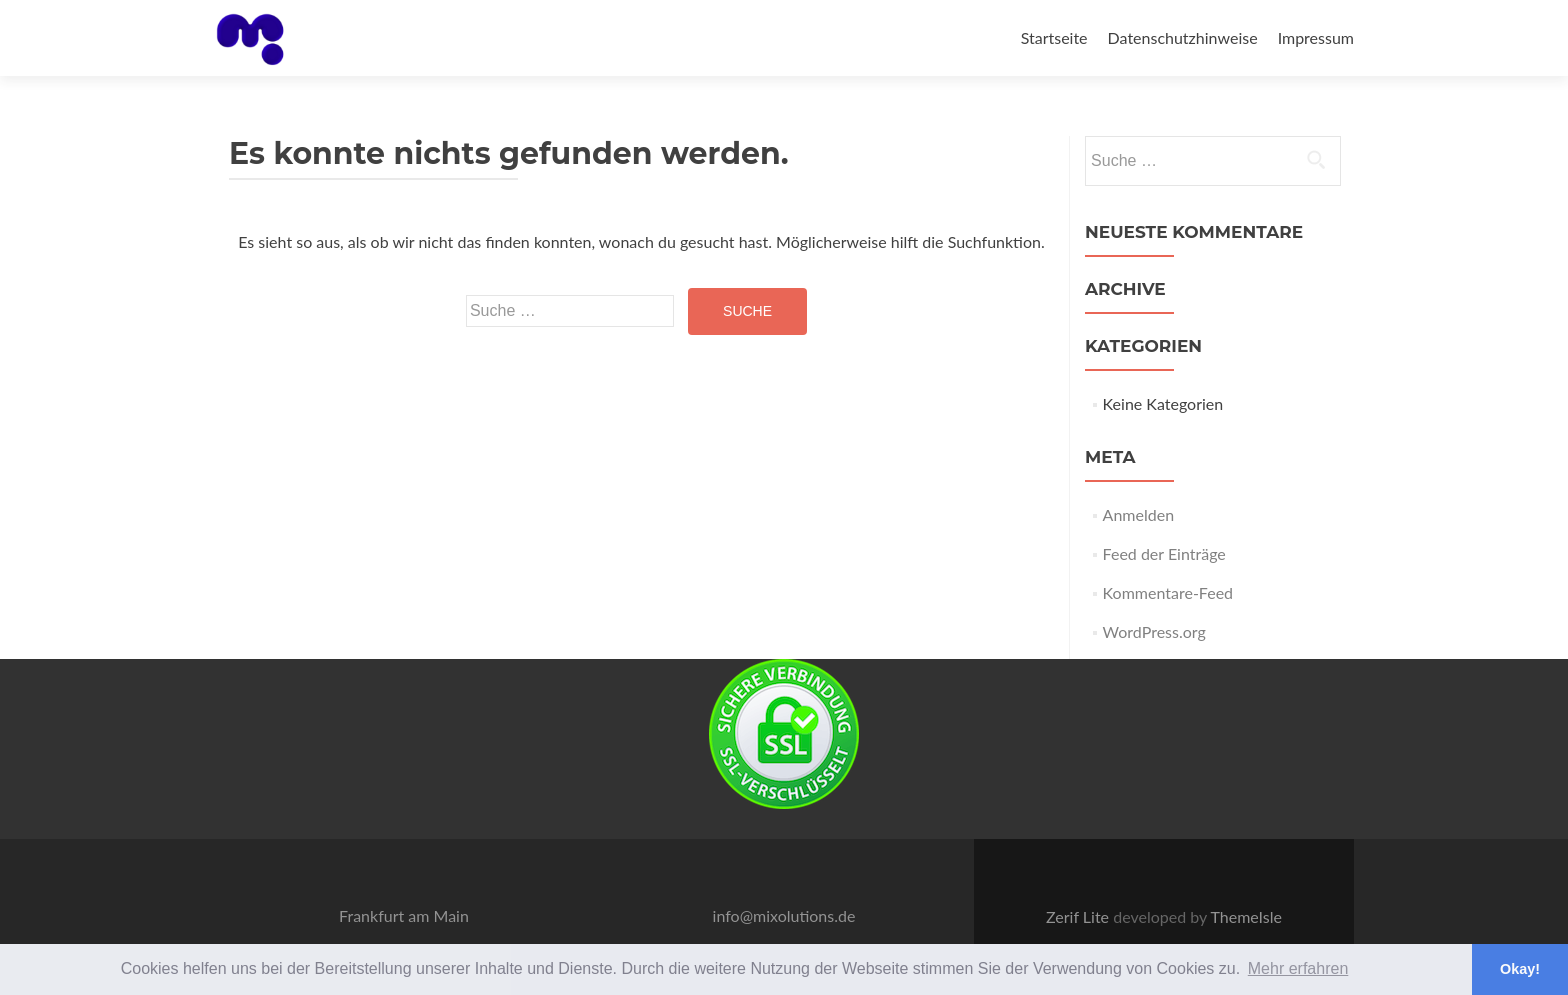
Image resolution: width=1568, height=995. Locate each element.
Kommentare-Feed (1168, 592)
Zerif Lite (1079, 916)
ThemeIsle (1245, 916)
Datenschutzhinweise (1183, 37)
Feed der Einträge (1164, 553)
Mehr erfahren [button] (1298, 968)
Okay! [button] (1520, 969)
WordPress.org (1154, 631)
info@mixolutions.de (784, 915)
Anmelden (1138, 514)
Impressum (1316, 37)
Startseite (1054, 37)
